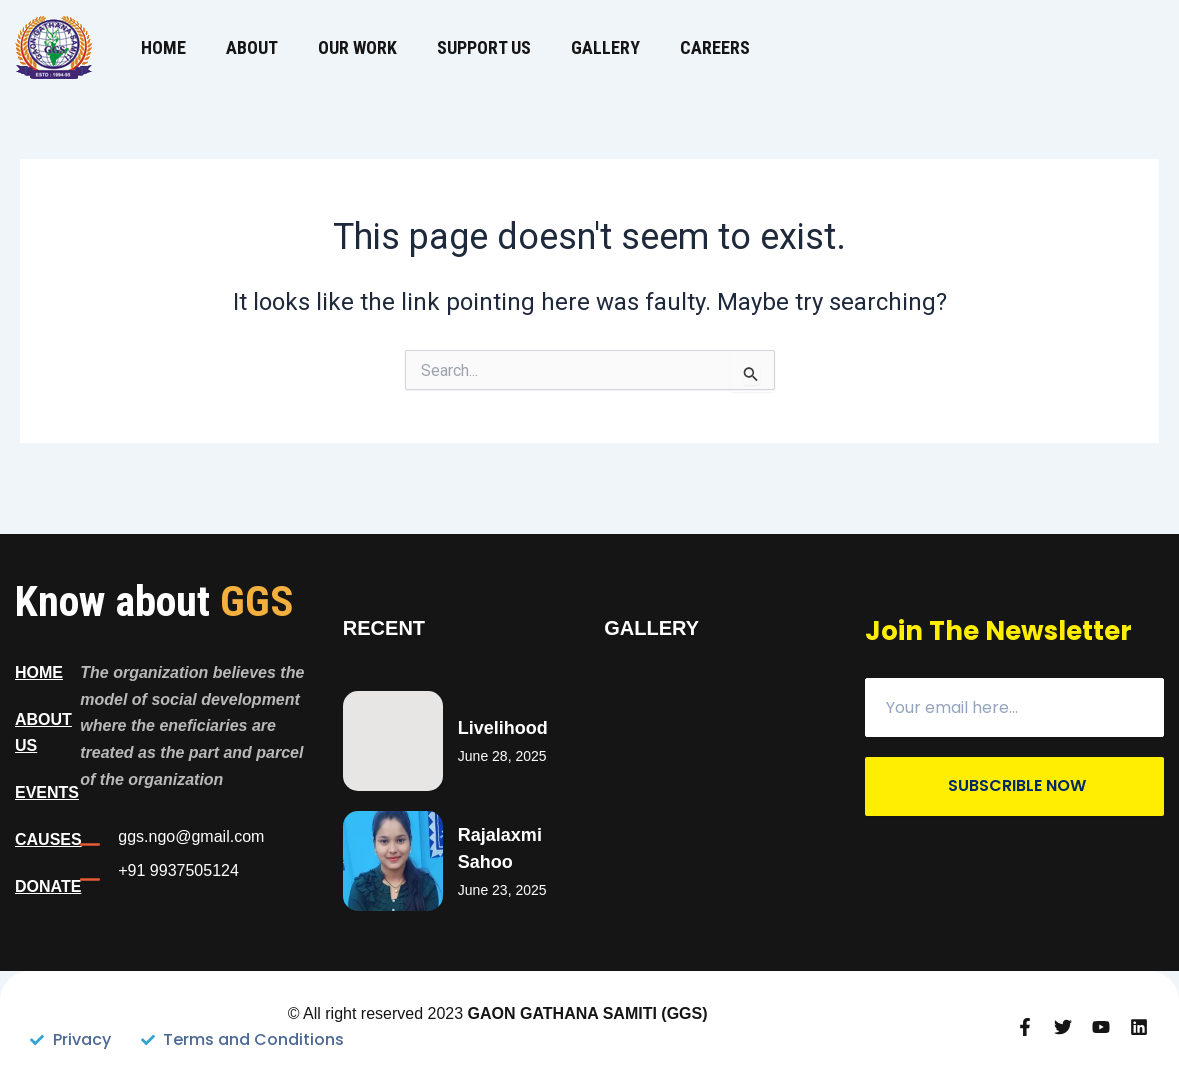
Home (163, 47)
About (252, 47)
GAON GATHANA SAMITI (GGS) (588, 1013)
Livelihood (503, 728)
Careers (715, 47)
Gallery (605, 47)
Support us (484, 47)
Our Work (357, 47)
